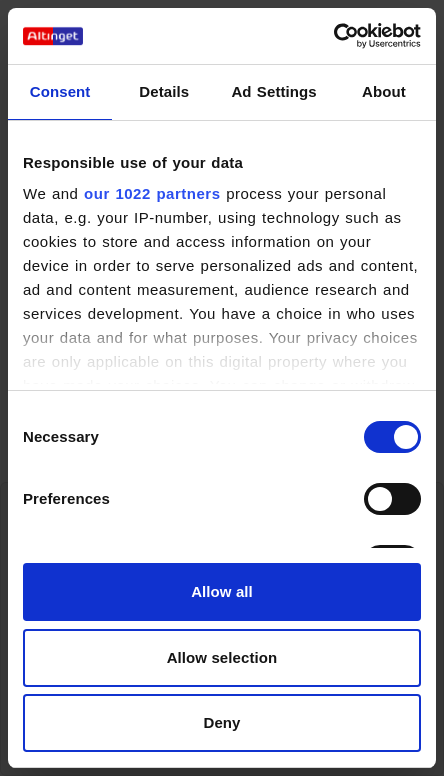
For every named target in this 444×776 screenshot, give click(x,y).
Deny (221, 722)
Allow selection (222, 657)
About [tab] (384, 91)
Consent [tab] (60, 91)
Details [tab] (164, 91)
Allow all (222, 591)
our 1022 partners (152, 193)
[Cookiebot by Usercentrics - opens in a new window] (333, 36)
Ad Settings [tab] (273, 91)
